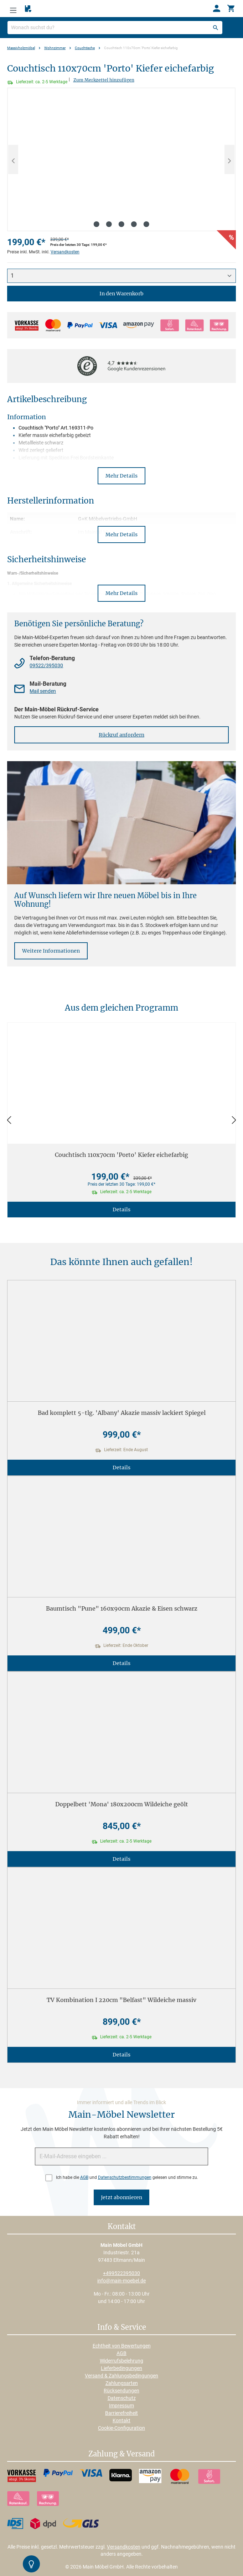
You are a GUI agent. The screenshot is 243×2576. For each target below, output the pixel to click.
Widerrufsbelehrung (121, 2361)
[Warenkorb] (231, 8)
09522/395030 (46, 665)
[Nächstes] (229, 159)
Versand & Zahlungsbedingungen (121, 2376)
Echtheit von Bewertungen (122, 2346)
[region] (121, 159)
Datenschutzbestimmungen (124, 2177)
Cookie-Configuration (121, 2428)
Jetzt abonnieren (121, 2197)
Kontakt (121, 2420)
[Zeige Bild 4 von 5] (134, 224)
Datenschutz (122, 2398)
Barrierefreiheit (121, 2413)
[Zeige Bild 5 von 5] (146, 224)
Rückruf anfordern (121, 735)
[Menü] (13, 9)
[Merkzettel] (28, 8)
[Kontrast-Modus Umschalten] (31, 2563)
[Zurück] (9, 1120)
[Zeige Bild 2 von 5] (109, 224)
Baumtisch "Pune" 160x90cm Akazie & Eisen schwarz (121, 1608)
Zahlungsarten (121, 2383)
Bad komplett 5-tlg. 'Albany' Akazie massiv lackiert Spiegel (122, 1412)
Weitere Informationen (51, 951)
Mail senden (43, 691)
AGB (84, 2177)
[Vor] (234, 1120)
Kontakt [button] (122, 2227)
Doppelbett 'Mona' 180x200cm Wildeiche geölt (121, 1804)
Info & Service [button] (121, 2328)
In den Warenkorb (121, 293)
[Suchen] (215, 28)
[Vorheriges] (13, 159)
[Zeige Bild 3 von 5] (121, 224)
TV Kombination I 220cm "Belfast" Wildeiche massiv (121, 1999)
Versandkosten (65, 251)
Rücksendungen (121, 2390)
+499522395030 (121, 2273)
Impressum (121, 2405)
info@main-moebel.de (121, 2280)
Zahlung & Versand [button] (121, 2454)
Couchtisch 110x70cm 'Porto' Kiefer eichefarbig (121, 1154)
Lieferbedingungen (121, 2368)
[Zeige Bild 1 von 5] (96, 224)
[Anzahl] (121, 276)
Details (121, 1209)
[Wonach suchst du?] (115, 28)
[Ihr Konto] (216, 8)
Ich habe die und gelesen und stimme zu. (127, 2177)
